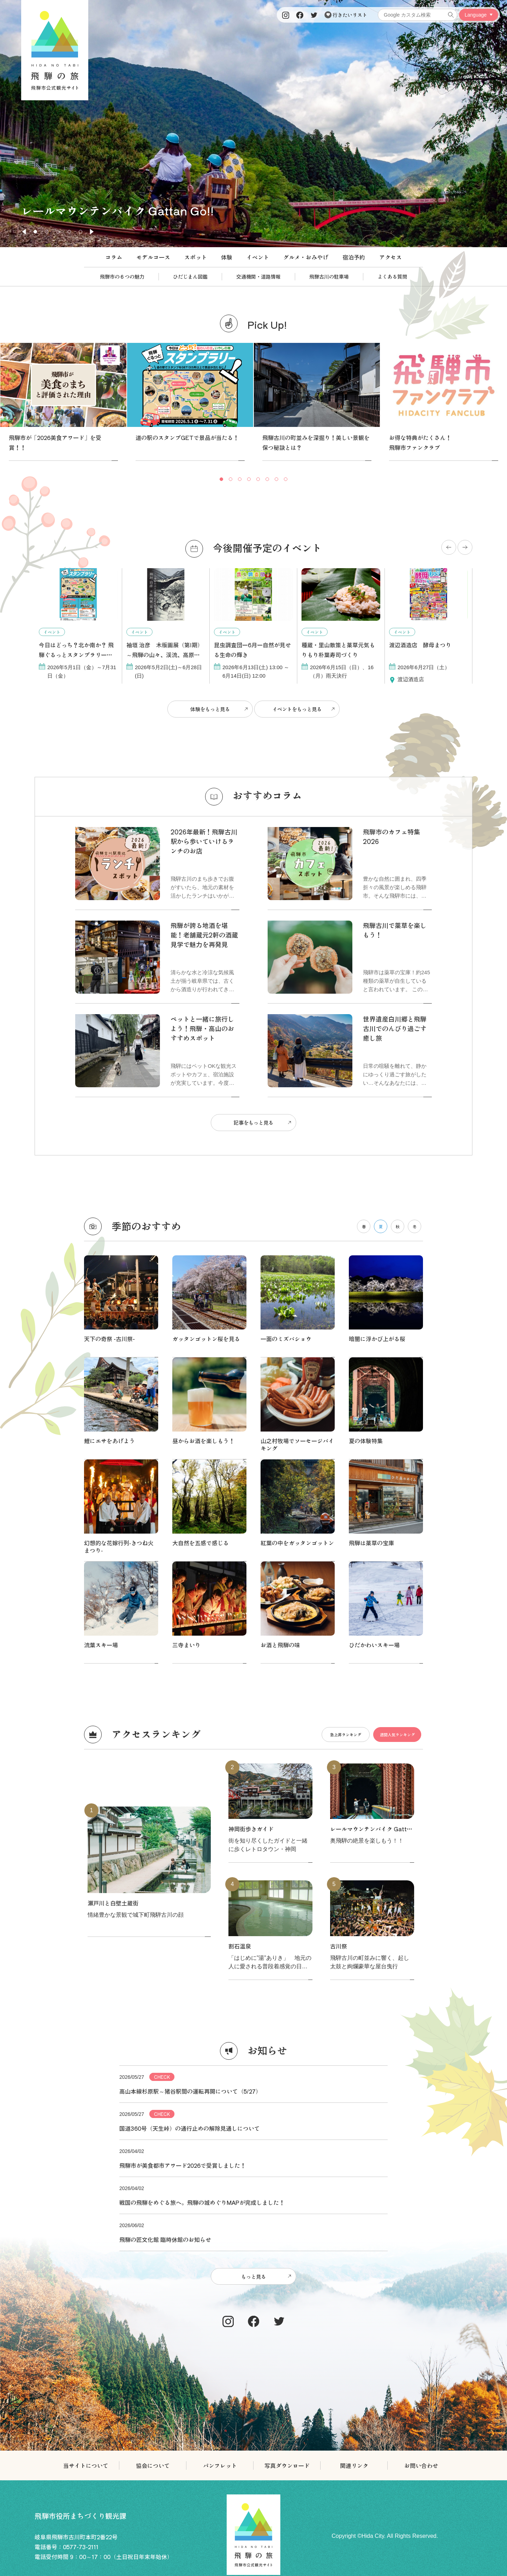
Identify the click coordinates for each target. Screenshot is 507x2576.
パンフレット (220, 2145)
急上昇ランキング (327, 1418)
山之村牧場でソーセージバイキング (297, 1333)
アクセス (390, 257)
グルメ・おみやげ (305, 257)
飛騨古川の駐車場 (329, 276)
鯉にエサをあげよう (109, 1329)
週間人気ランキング (391, 1418)
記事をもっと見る (253, 1115)
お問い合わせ (421, 2145)
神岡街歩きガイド (251, 1513)
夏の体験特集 (366, 1329)
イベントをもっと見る (299, 706)
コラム (113, 257)
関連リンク (354, 2145)
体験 (226, 257)
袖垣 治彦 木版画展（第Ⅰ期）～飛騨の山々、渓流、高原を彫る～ (164, 655)
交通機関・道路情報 (258, 276)
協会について (153, 2145)
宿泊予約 (353, 257)
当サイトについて (85, 2145)
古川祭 (338, 1630)
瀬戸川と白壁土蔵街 (113, 1587)
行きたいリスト (345, 14)
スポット (195, 257)
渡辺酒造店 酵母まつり (420, 645)
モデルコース (153, 257)
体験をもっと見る (208, 706)
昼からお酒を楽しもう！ (203, 1329)
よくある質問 (392, 276)
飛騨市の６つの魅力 (122, 276)
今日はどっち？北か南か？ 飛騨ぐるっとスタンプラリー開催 (76, 655)
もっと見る (253, 1958)
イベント (257, 257)
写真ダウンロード (287, 2145)
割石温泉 (239, 1630)
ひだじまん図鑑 (190, 276)
